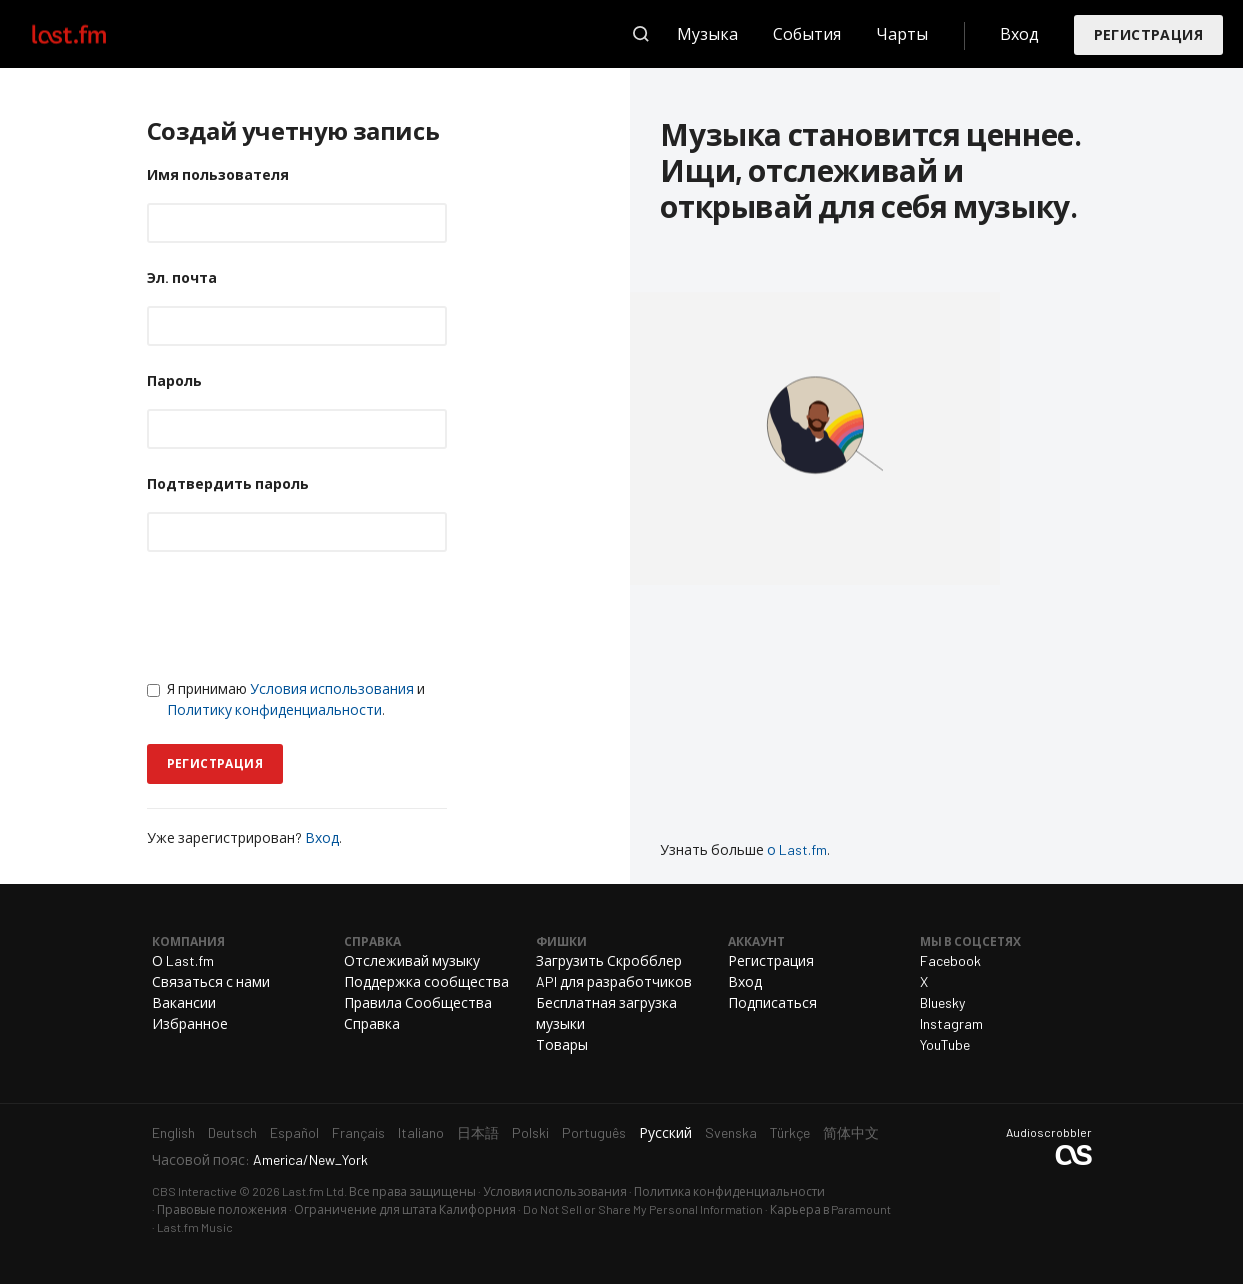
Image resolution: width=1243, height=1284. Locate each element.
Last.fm (92, 34)
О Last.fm (183, 960)
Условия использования (332, 688)
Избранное (190, 1023)
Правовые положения (222, 1209)
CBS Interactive (194, 1191)
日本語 (478, 1132)
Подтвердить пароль (228, 483)
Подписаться (772, 1002)
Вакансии (184, 1002)
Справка (372, 1023)
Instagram (951, 1023)
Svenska (731, 1132)
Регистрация (1148, 34)
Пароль (174, 380)
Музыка (707, 33)
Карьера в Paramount (830, 1209)
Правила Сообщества (418, 1002)
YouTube (945, 1044)
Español (294, 1132)
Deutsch (232, 1132)
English (173, 1132)
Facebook (950, 960)
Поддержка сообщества (426, 981)
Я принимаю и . (286, 699)
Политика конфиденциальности (729, 1191)
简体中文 (851, 1132)
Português (594, 1132)
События (807, 33)
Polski (530, 1132)
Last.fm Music (195, 1227)
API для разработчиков (614, 981)
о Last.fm (797, 849)
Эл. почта (182, 277)
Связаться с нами (211, 981)
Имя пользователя (218, 174)
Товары (562, 1044)
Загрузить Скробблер (609, 960)
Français (358, 1132)
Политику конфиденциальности (274, 709)
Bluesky (942, 1002)
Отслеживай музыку (412, 960)
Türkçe (790, 1132)
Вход (1019, 33)
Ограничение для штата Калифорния (405, 1209)
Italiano (421, 1132)
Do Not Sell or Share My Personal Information (643, 1209)
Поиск (641, 34)
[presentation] (299, 615)
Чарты (902, 33)
